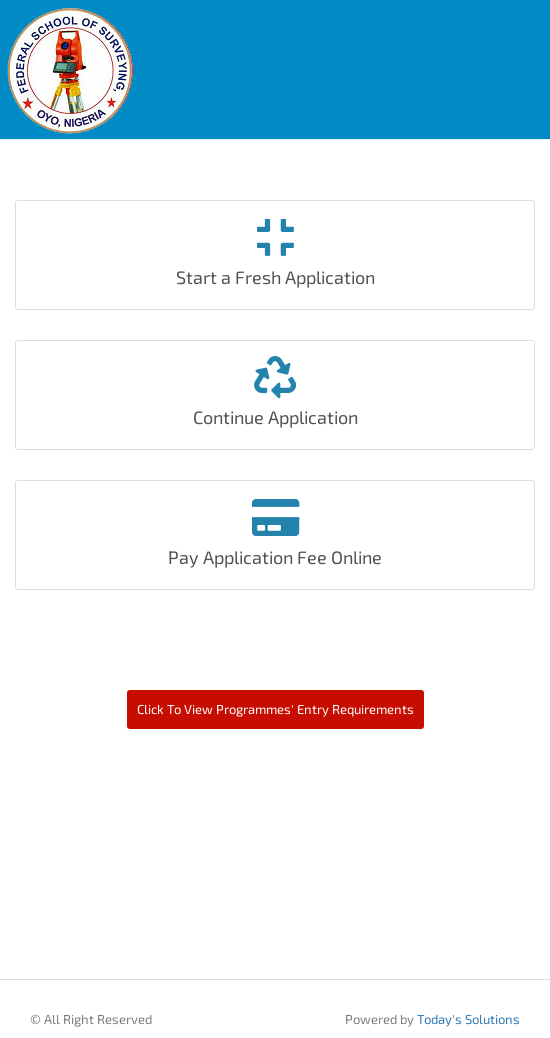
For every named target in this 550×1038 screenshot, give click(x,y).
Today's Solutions (468, 1019)
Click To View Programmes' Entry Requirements (275, 709)
